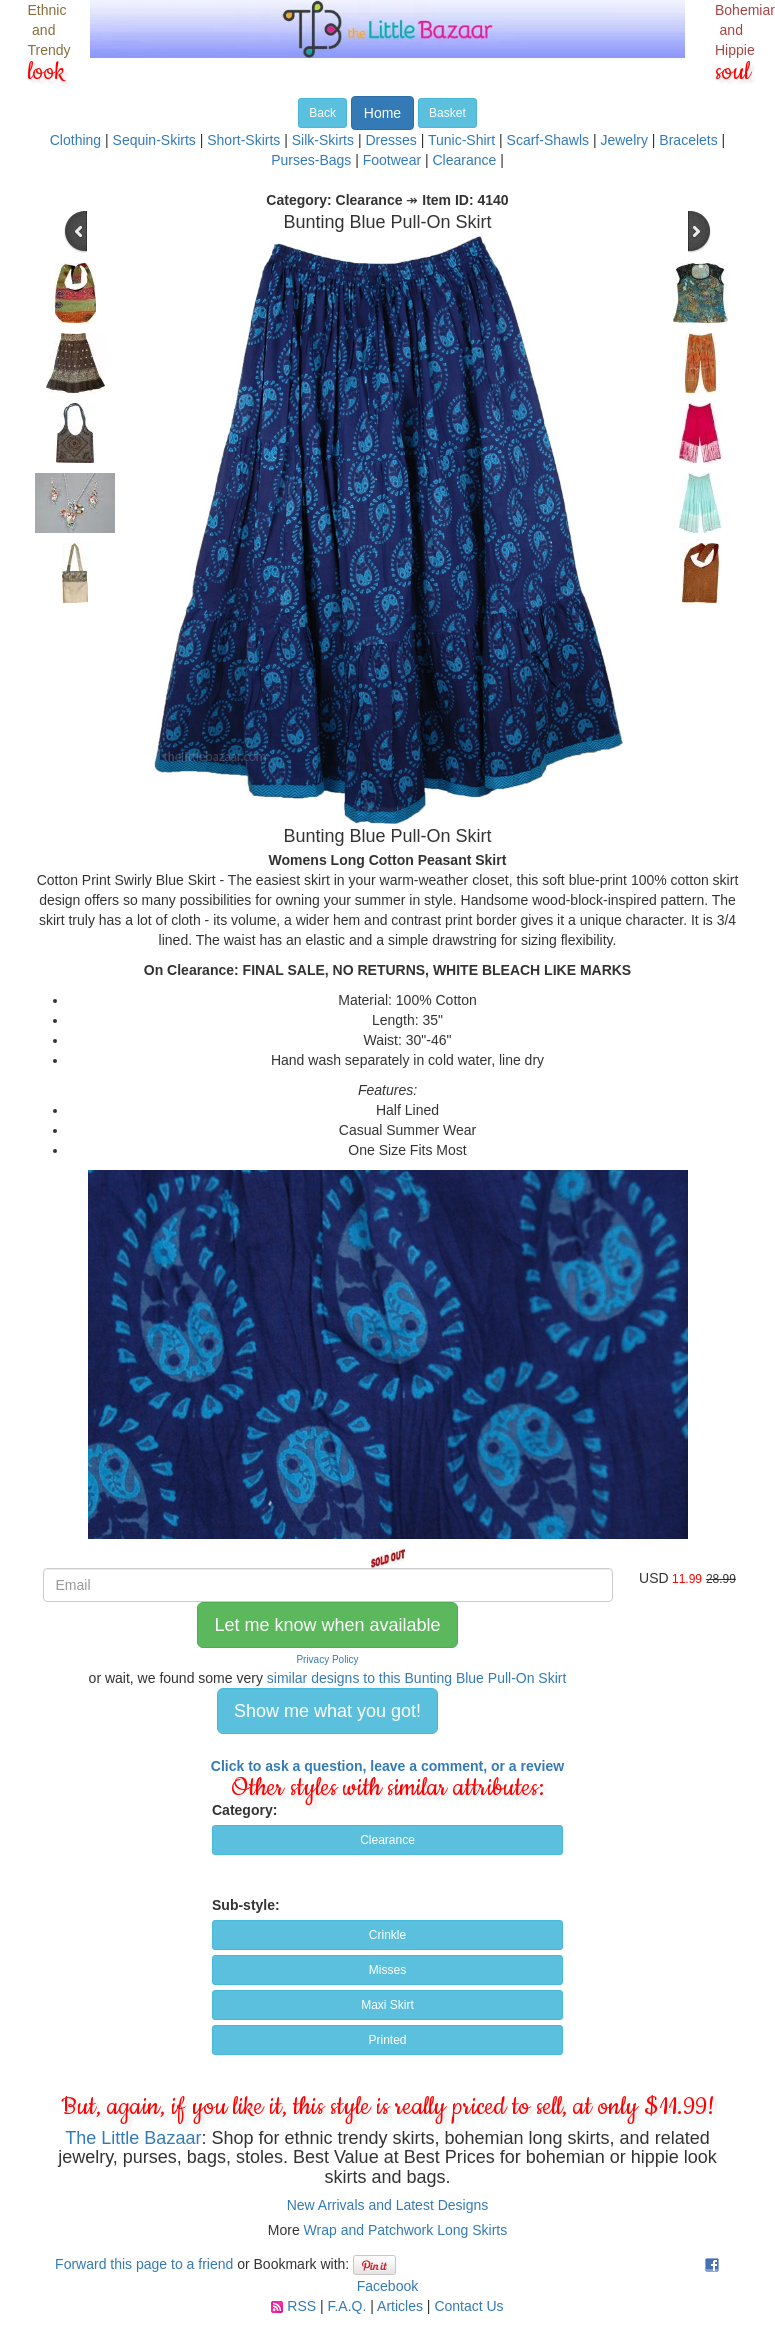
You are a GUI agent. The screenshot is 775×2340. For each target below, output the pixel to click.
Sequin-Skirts (154, 140)
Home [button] (382, 113)
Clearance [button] (387, 1840)
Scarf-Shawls (548, 140)
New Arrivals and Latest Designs (388, 2205)
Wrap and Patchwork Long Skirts (406, 2230)
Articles (400, 2306)
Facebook (387, 2286)
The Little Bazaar (133, 2138)
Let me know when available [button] (327, 1625)
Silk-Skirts (323, 140)
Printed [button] (387, 2040)
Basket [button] (447, 113)
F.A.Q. (346, 2306)
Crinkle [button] (387, 1935)
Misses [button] (387, 1970)
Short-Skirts (243, 140)
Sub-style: (246, 1905)
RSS (301, 2306)
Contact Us (468, 2306)
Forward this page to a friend (144, 2264)
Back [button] (322, 113)
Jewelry (623, 140)
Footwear (392, 160)
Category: (244, 1810)
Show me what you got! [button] (327, 1711)
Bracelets (688, 140)
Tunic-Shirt (461, 140)
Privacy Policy (327, 1659)
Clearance (465, 160)
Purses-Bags (311, 160)
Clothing (75, 140)
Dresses (390, 140)
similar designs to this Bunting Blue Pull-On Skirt (417, 1678)
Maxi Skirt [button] (387, 2005)
